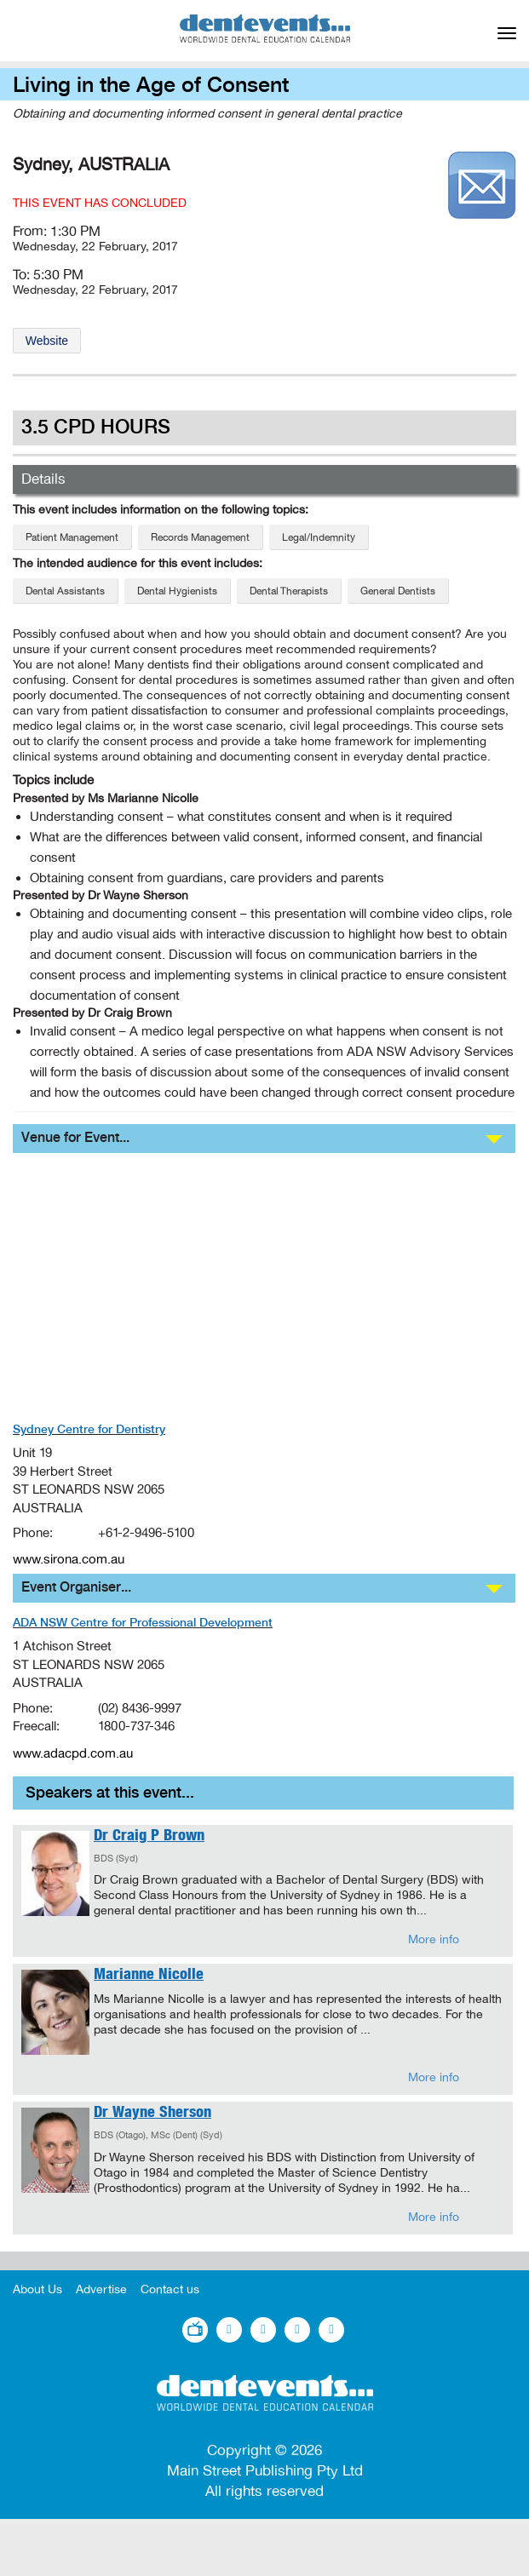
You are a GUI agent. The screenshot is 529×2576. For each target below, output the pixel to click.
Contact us (170, 2289)
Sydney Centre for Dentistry (89, 1430)
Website (47, 340)
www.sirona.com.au (68, 1559)
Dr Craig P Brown (149, 1837)
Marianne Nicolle (149, 1975)
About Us (37, 2289)
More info (433, 1939)
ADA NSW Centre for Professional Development (143, 1623)
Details (43, 479)
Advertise (101, 2289)
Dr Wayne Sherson (152, 2113)
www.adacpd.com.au (73, 1753)
